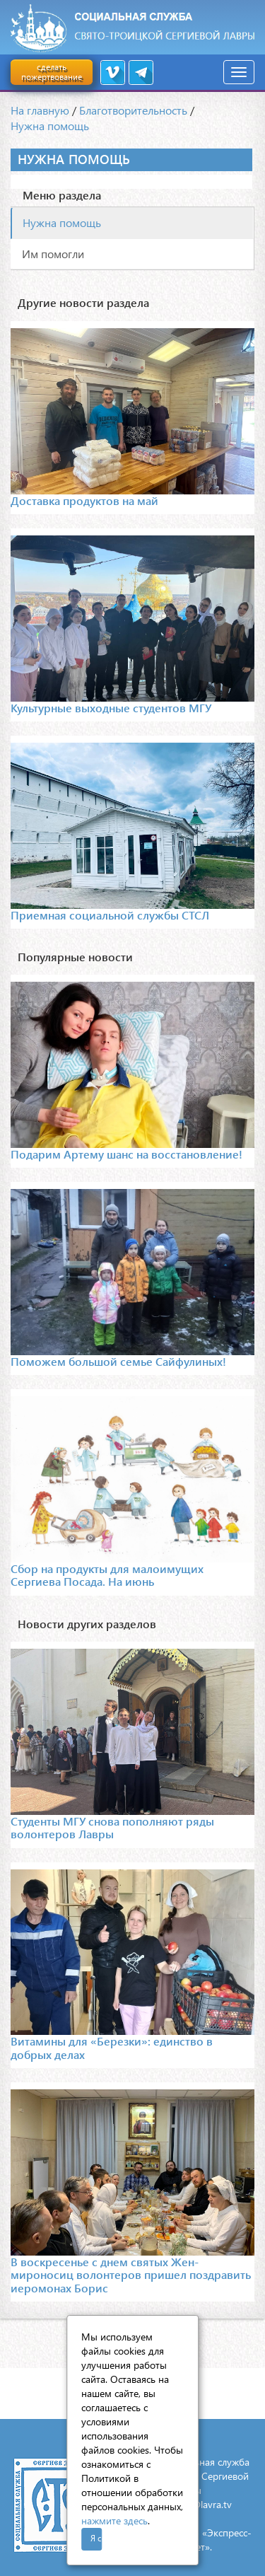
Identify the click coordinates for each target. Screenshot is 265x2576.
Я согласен (96, 2538)
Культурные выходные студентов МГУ (111, 707)
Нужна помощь (50, 125)
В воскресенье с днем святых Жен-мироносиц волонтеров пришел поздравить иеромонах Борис (131, 2274)
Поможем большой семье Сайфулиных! (118, 1361)
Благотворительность (133, 110)
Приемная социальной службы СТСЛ (110, 914)
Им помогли (53, 253)
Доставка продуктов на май (84, 500)
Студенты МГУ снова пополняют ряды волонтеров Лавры (112, 1827)
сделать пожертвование (51, 72)
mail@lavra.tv (203, 2504)
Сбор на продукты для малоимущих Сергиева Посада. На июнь (107, 1575)
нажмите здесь (114, 2520)
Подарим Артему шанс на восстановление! (126, 1154)
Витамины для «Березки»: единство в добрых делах (112, 2047)
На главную (40, 110)
